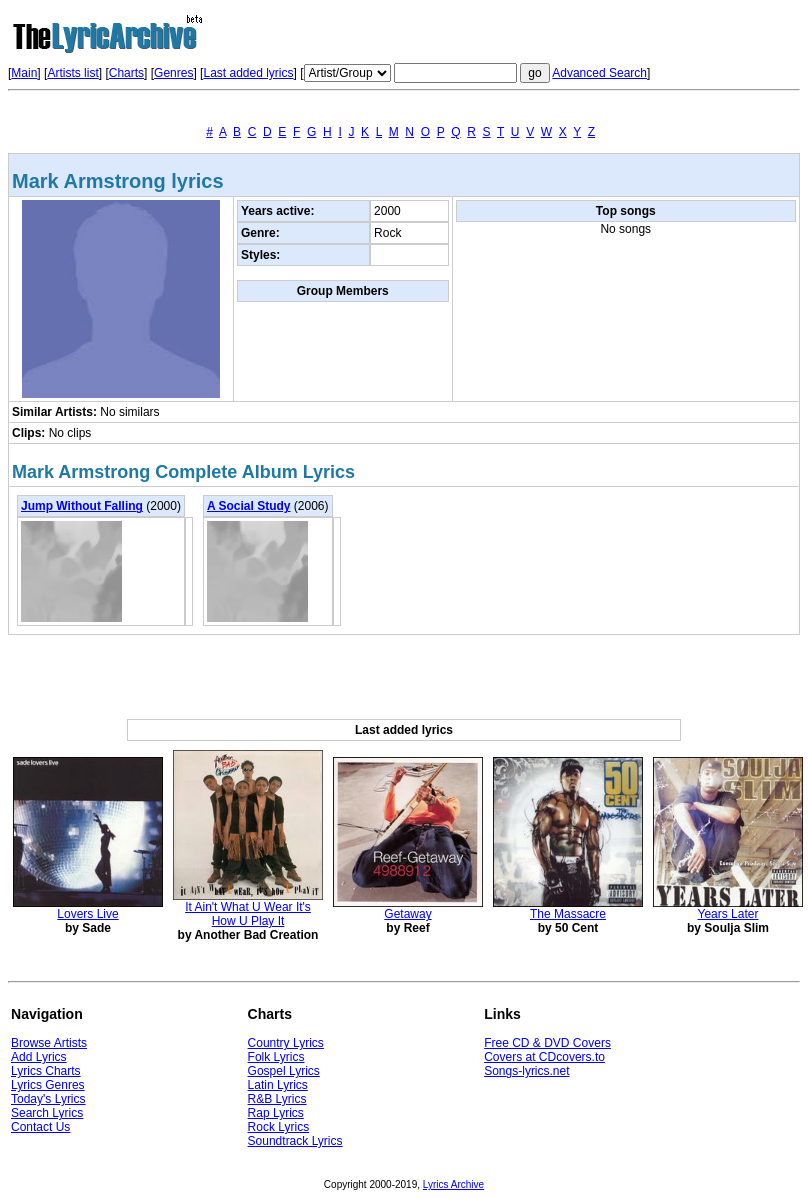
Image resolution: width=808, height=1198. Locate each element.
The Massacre (568, 914)
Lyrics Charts (46, 1071)
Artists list (72, 73)
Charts (126, 73)
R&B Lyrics (277, 1099)
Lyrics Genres (48, 1085)
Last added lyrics (248, 73)
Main (24, 73)
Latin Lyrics (278, 1085)
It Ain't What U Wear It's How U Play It (248, 914)
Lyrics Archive (453, 1184)
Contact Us (40, 1127)
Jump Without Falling (82, 506)
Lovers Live (87, 914)
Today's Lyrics (48, 1099)
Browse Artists (49, 1043)
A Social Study (249, 506)
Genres (173, 73)
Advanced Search (599, 73)
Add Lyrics (39, 1057)
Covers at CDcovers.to (544, 1057)
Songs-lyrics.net (526, 1071)
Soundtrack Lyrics (295, 1141)
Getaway (407, 914)
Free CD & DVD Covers (547, 1043)
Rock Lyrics (279, 1127)
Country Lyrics (286, 1043)
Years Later (728, 914)
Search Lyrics (47, 1113)
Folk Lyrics (276, 1057)
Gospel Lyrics (284, 1071)
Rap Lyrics (276, 1113)
